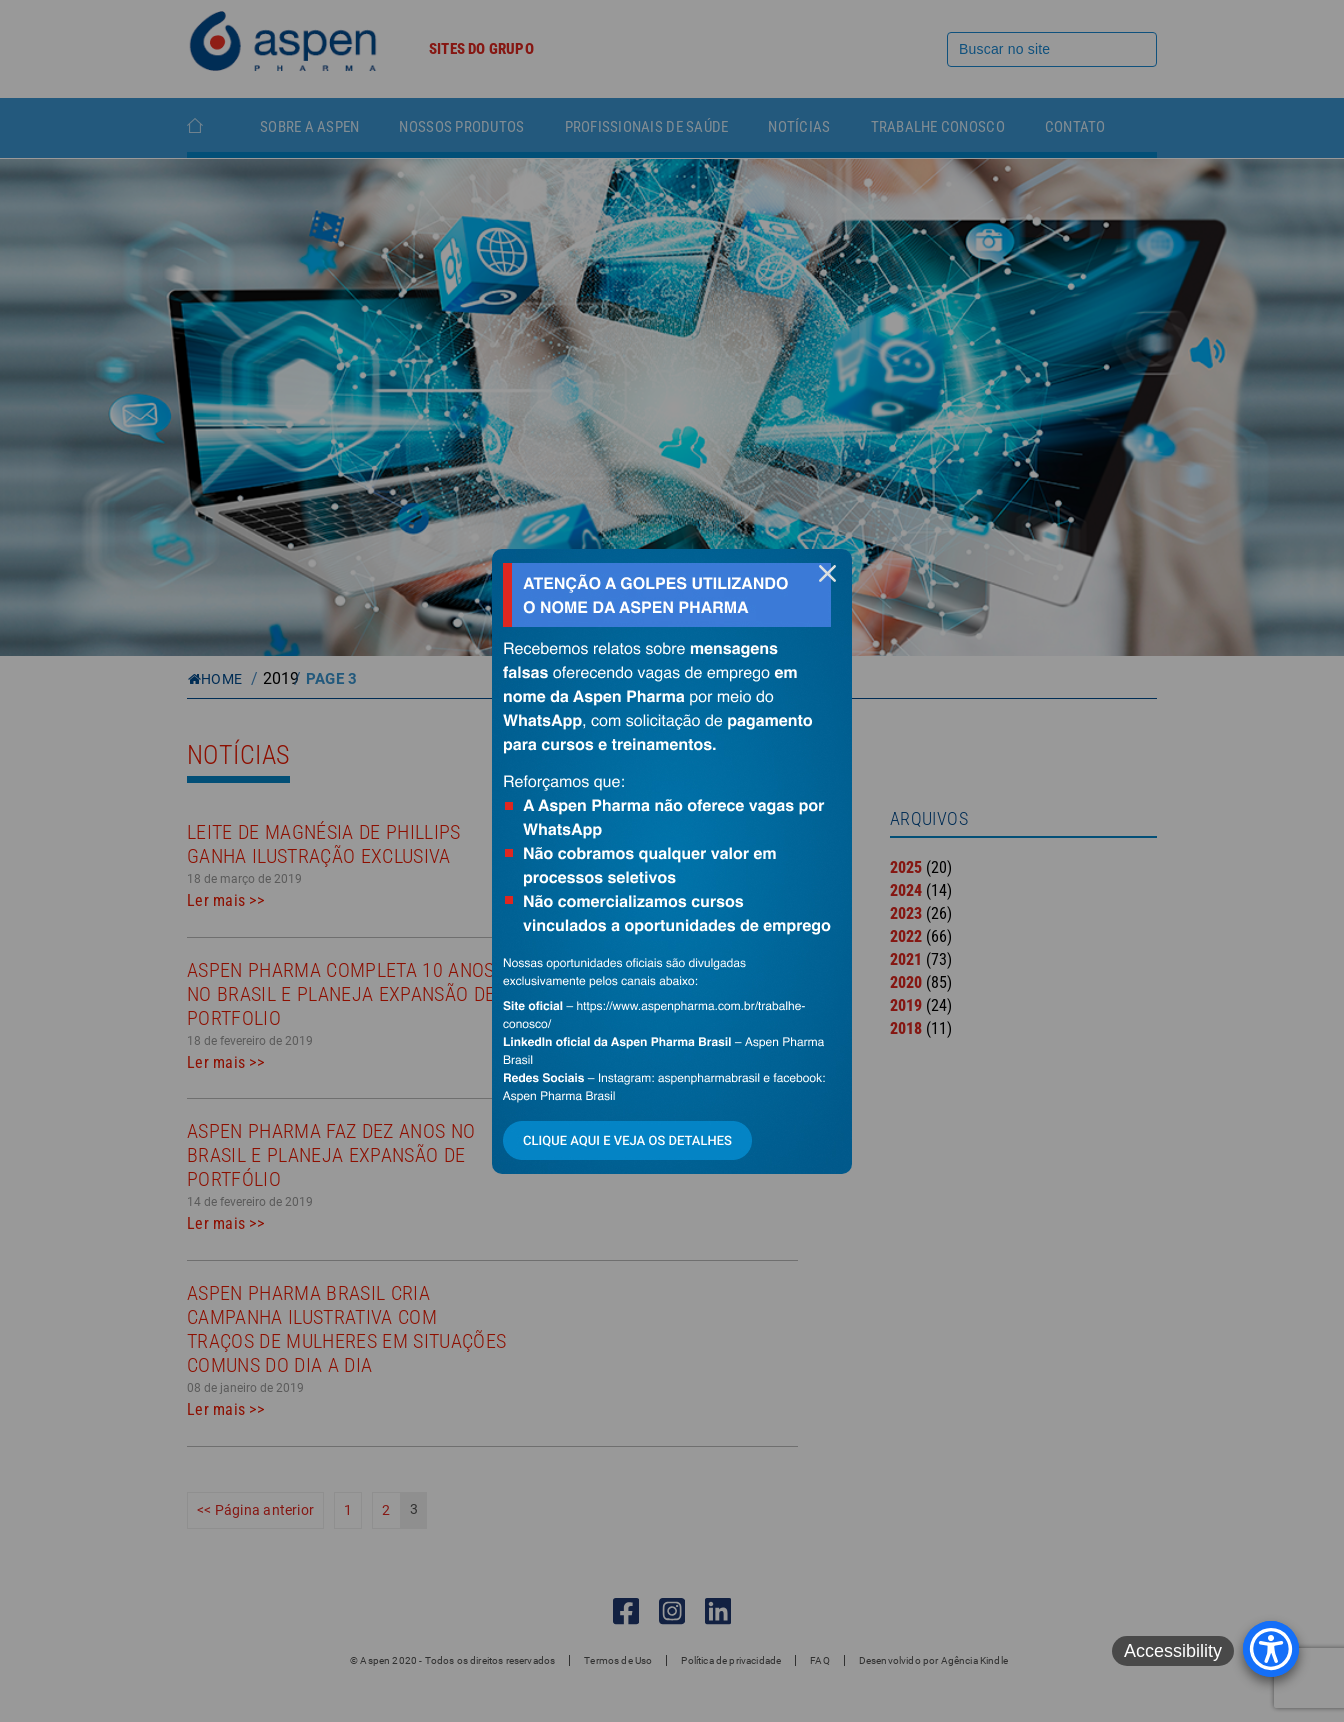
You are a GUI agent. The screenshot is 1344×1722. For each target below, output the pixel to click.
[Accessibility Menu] (1271, 1649)
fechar (827, 573)
